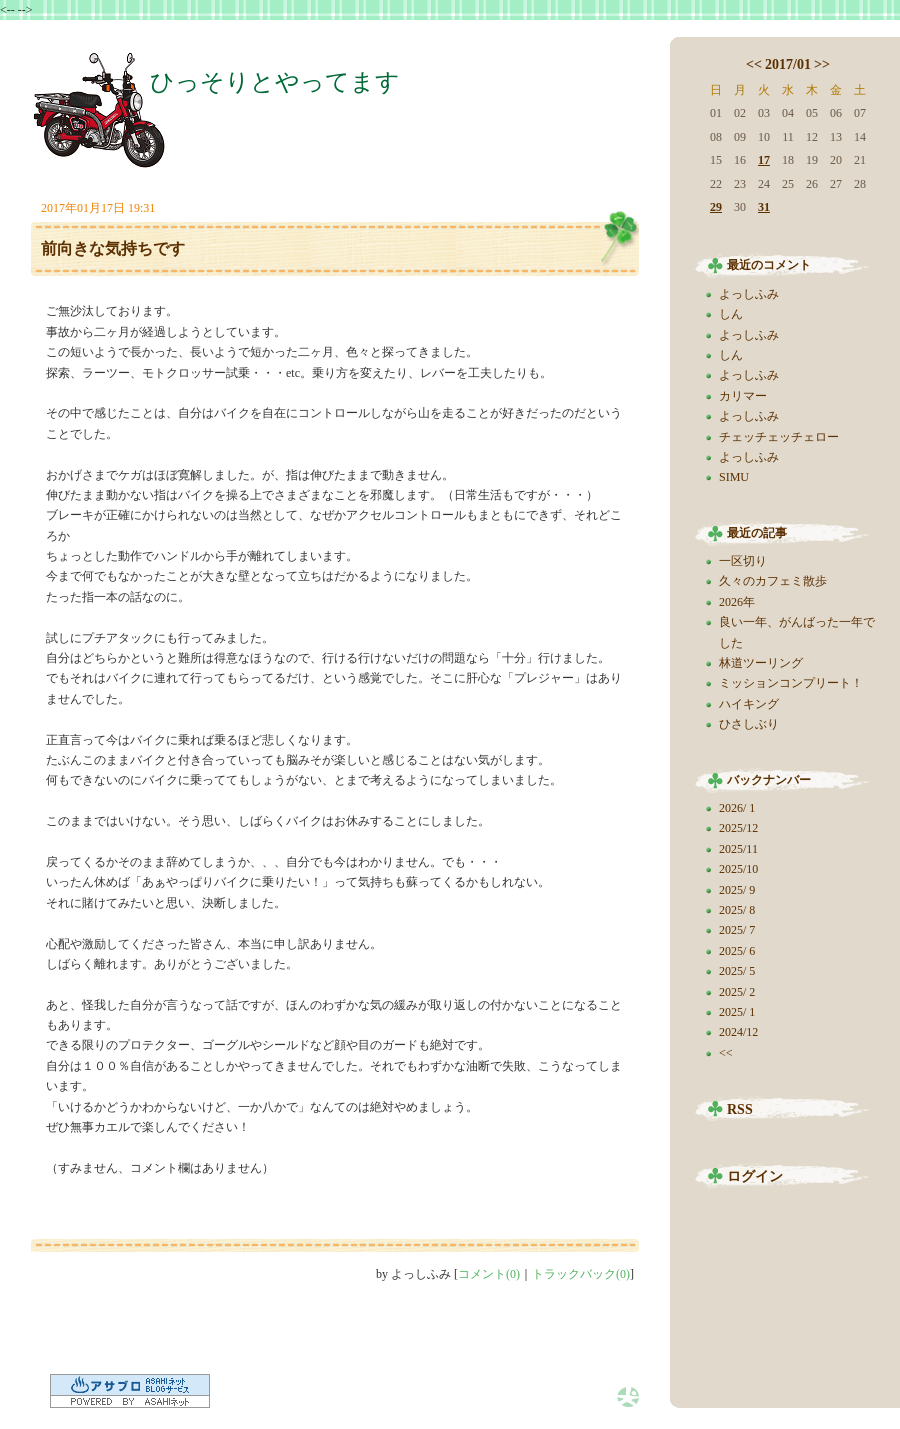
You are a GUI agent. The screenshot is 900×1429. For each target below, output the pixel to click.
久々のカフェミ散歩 (773, 581)
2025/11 (738, 849)
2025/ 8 (737, 910)
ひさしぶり (749, 724)
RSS (740, 1109)
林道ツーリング (761, 663)
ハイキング (749, 704)
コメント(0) (489, 1274)
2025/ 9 (737, 890)
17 (764, 160)
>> (822, 64)
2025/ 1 (737, 1012)
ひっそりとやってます (275, 82)
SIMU (734, 477)
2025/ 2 (737, 992)
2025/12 (738, 828)
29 (716, 207)
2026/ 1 (737, 808)
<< (754, 64)
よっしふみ (749, 294)
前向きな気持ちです (113, 248)
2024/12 (738, 1032)
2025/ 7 (737, 930)
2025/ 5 (737, 971)
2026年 (737, 602)
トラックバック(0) (581, 1274)
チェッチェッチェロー (779, 437)
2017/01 (788, 64)
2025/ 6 (737, 951)
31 (764, 207)
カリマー (743, 396)
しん (731, 314)
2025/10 (738, 869)
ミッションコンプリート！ (791, 683)
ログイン (755, 1176)
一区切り (743, 561)
